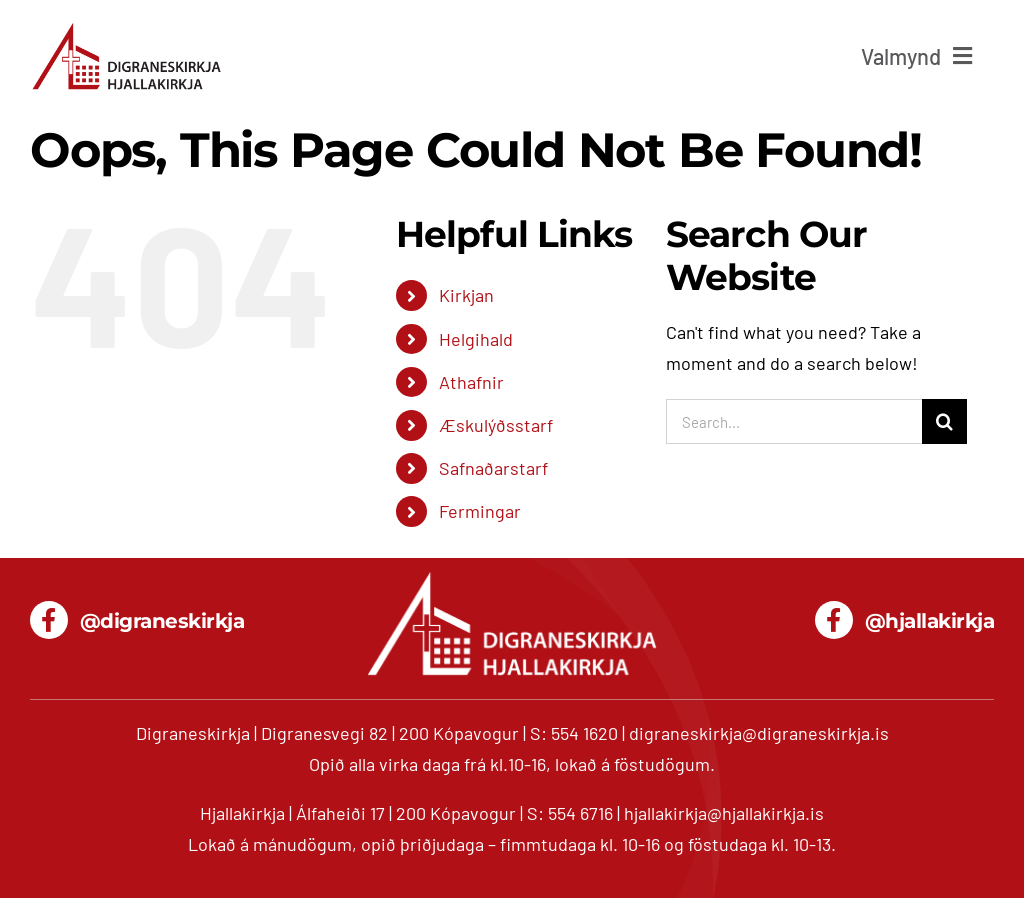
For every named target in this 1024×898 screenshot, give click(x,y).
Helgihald (476, 339)
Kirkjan (466, 295)
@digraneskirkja (162, 621)
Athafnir (471, 382)
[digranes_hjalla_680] (126, 29)
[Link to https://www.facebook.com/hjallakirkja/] (834, 620)
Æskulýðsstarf (496, 425)
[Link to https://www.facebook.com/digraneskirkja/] (49, 620)
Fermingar (480, 511)
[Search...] (794, 421)
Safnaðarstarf (493, 468)
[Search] (944, 421)
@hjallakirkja (930, 621)
